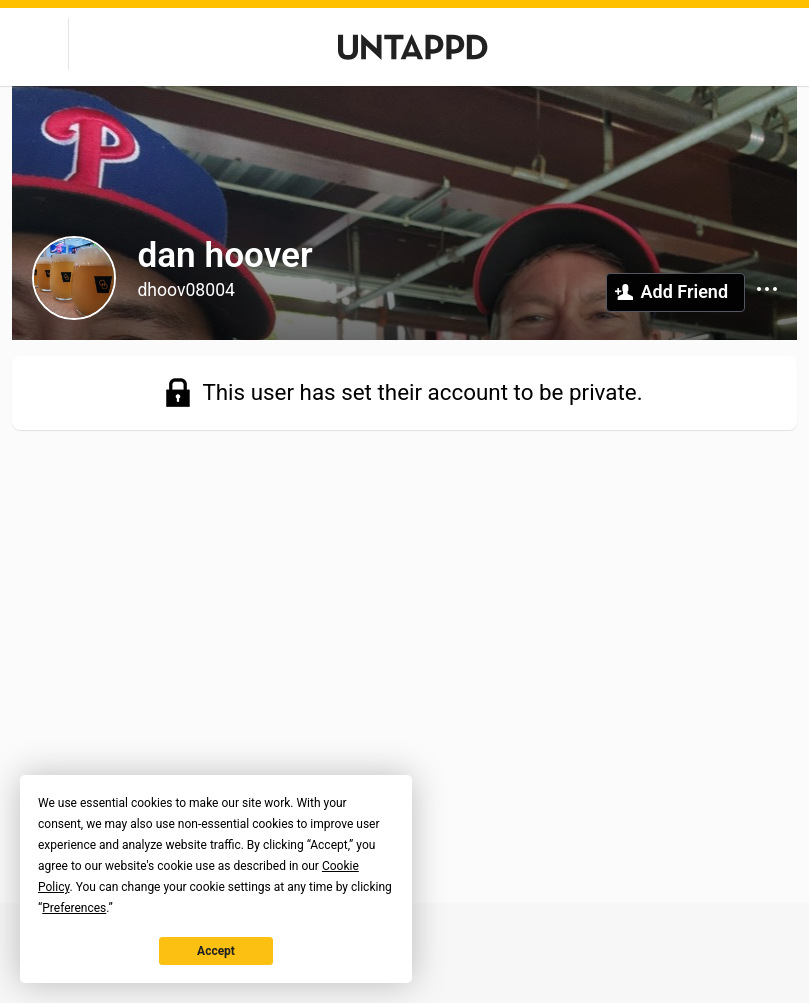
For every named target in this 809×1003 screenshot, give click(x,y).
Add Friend (684, 291)
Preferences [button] (74, 908)
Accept (216, 951)
